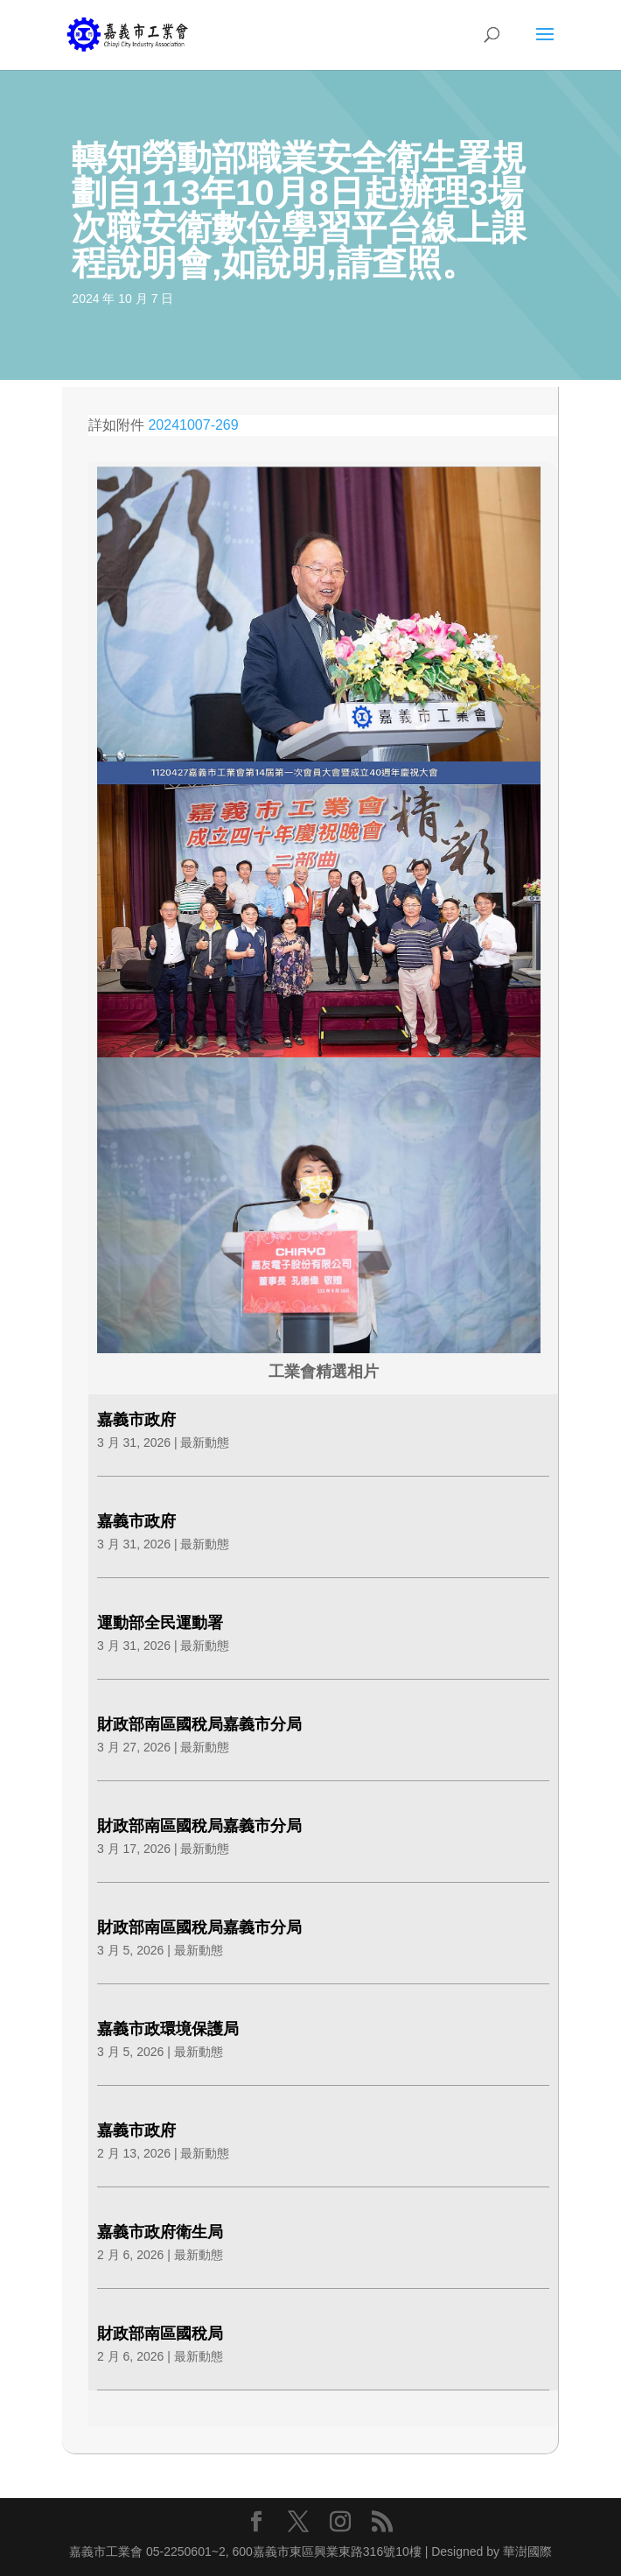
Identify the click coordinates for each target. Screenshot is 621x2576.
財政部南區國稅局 (160, 2333)
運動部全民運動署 (160, 1623)
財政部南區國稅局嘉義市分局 (199, 1724)
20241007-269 (193, 425)
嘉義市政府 (136, 1419)
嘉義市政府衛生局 (160, 2232)
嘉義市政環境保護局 (168, 2029)
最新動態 (204, 1442)
